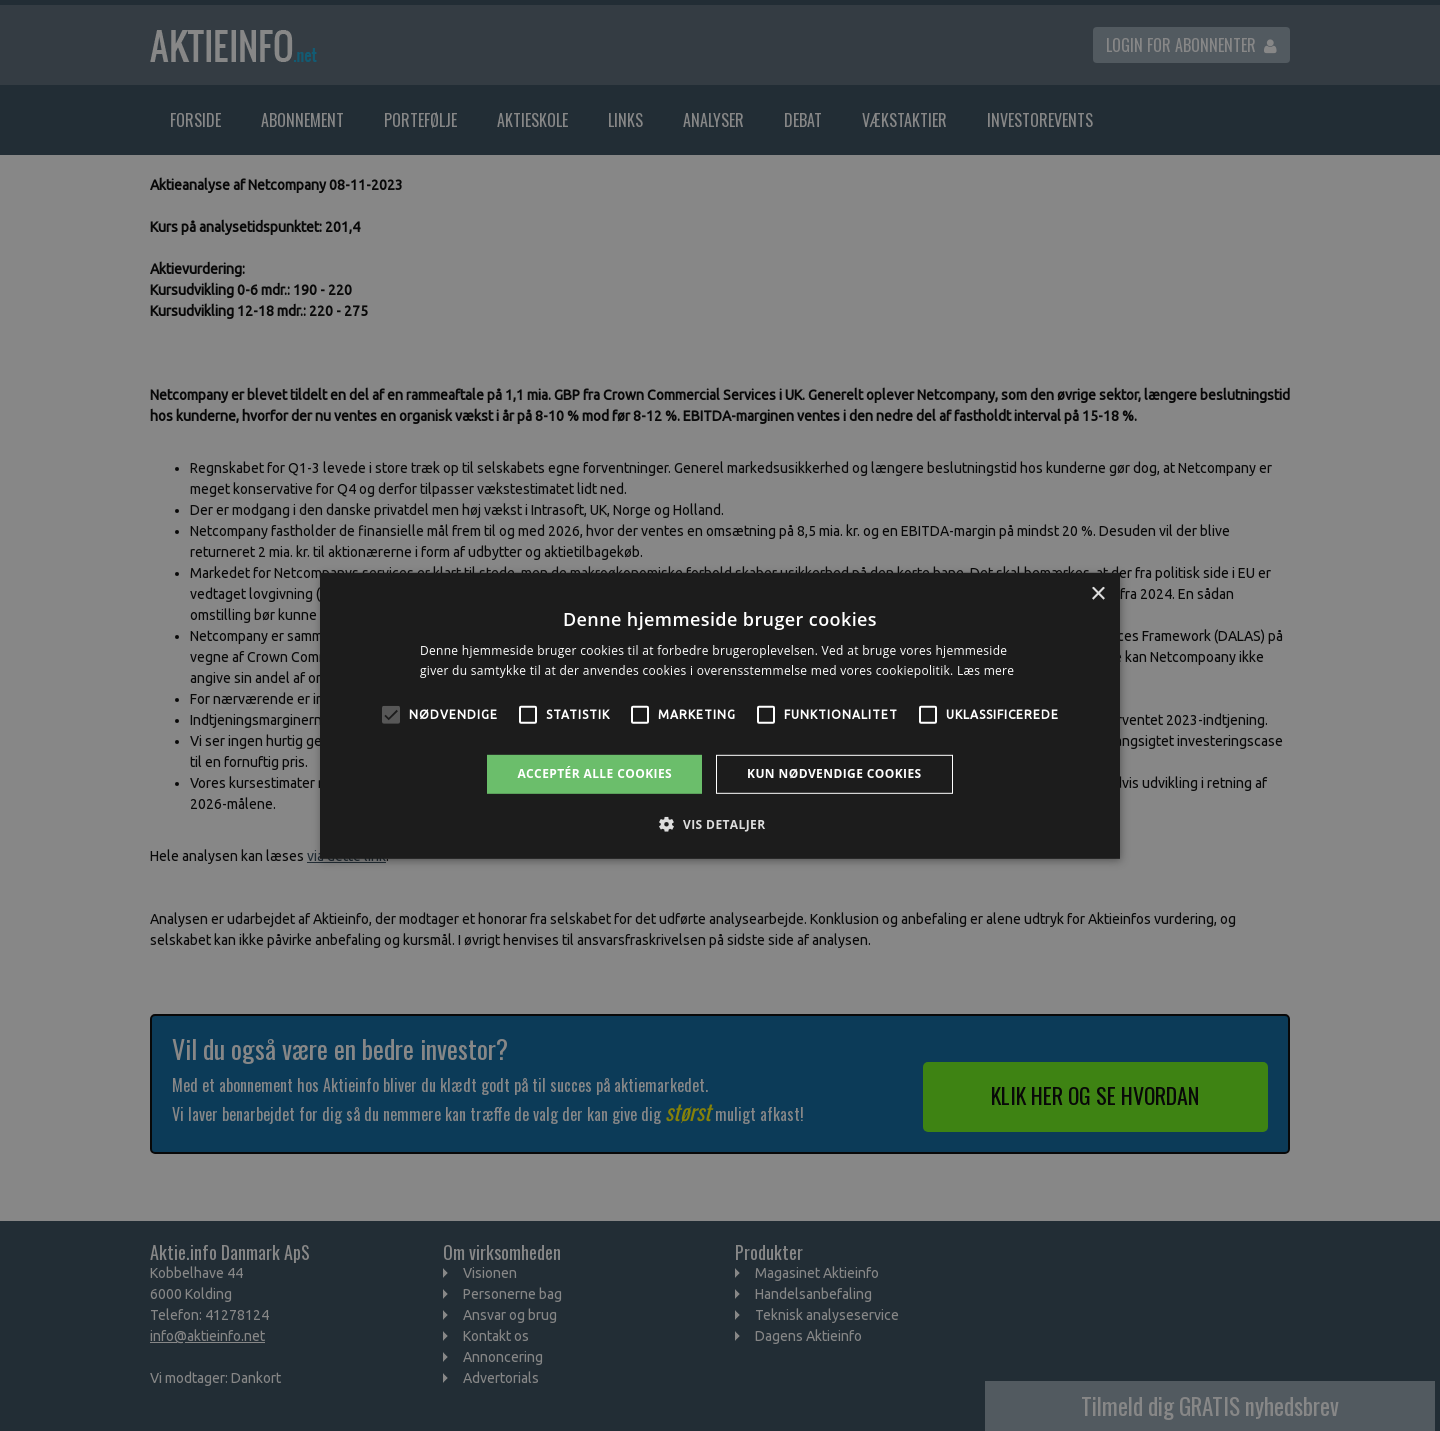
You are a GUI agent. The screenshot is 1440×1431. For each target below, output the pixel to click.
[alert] (720, 715)
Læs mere (985, 670)
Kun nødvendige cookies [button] (834, 773)
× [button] (1097, 593)
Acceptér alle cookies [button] (594, 773)
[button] (719, 824)
